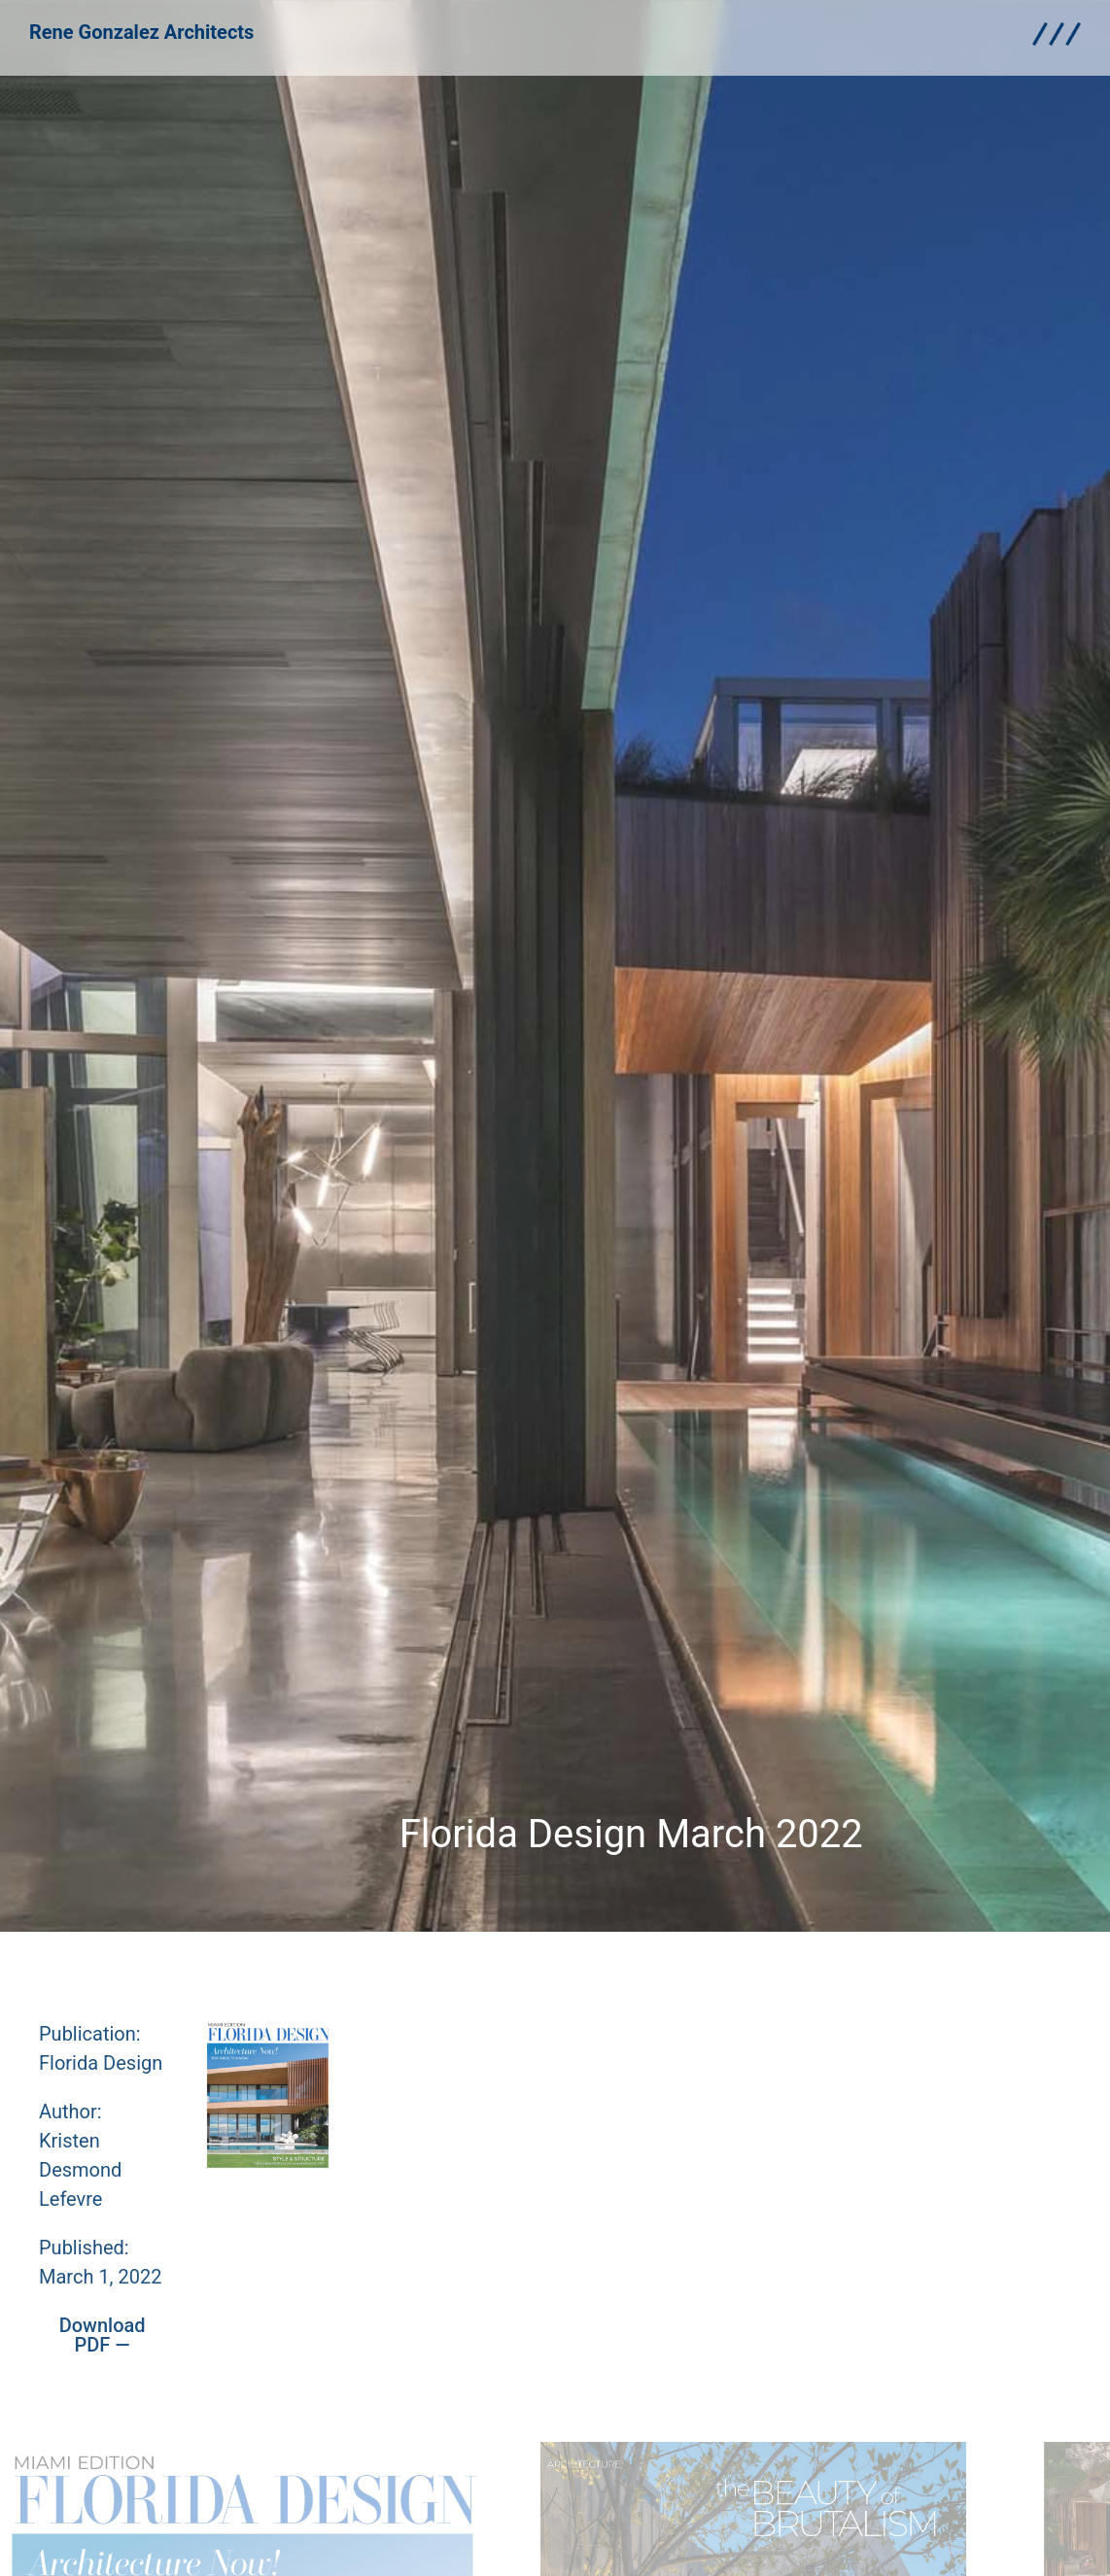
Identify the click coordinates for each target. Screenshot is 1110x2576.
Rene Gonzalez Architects (141, 24)
